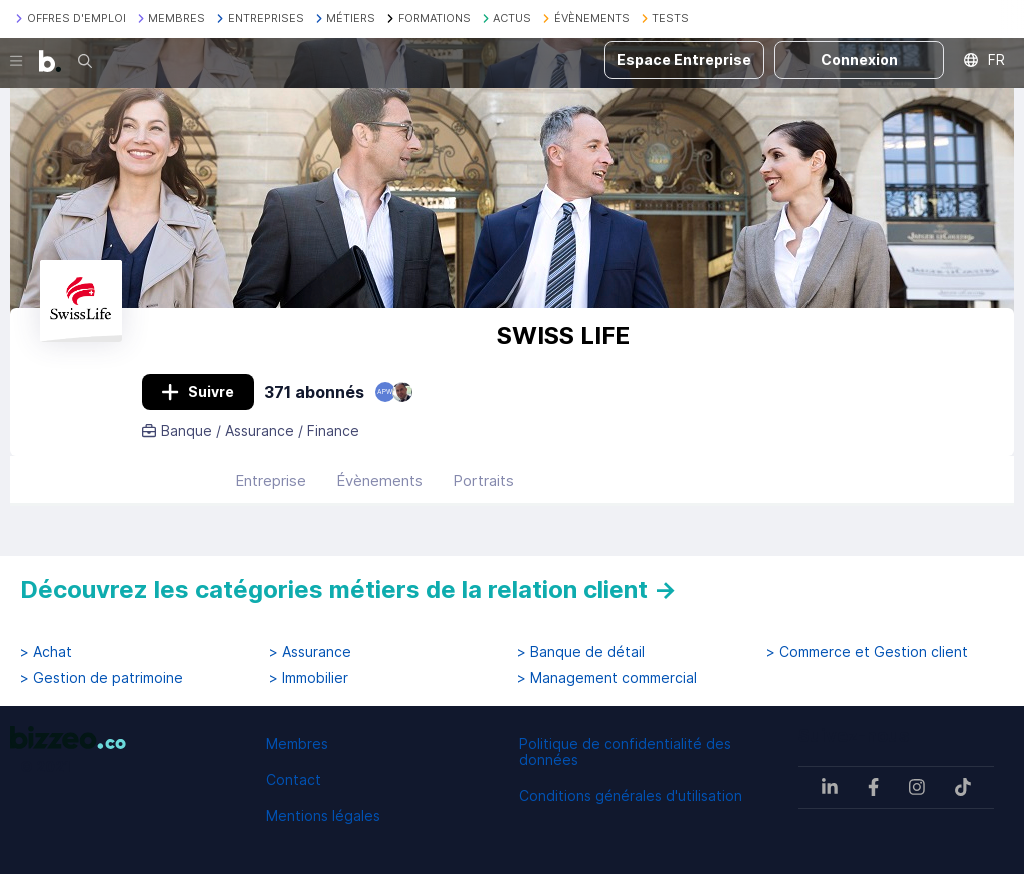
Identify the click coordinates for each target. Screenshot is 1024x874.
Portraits (483, 480)
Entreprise (270, 480)
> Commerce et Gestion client (867, 652)
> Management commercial (607, 678)
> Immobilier (308, 678)
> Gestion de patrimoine (101, 678)
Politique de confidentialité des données (625, 751)
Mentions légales (323, 815)
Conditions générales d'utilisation (630, 795)
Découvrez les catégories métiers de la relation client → (348, 589)
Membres (297, 743)
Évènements (379, 480)
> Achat (46, 652)
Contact (293, 779)
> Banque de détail (581, 652)
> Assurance (310, 652)
